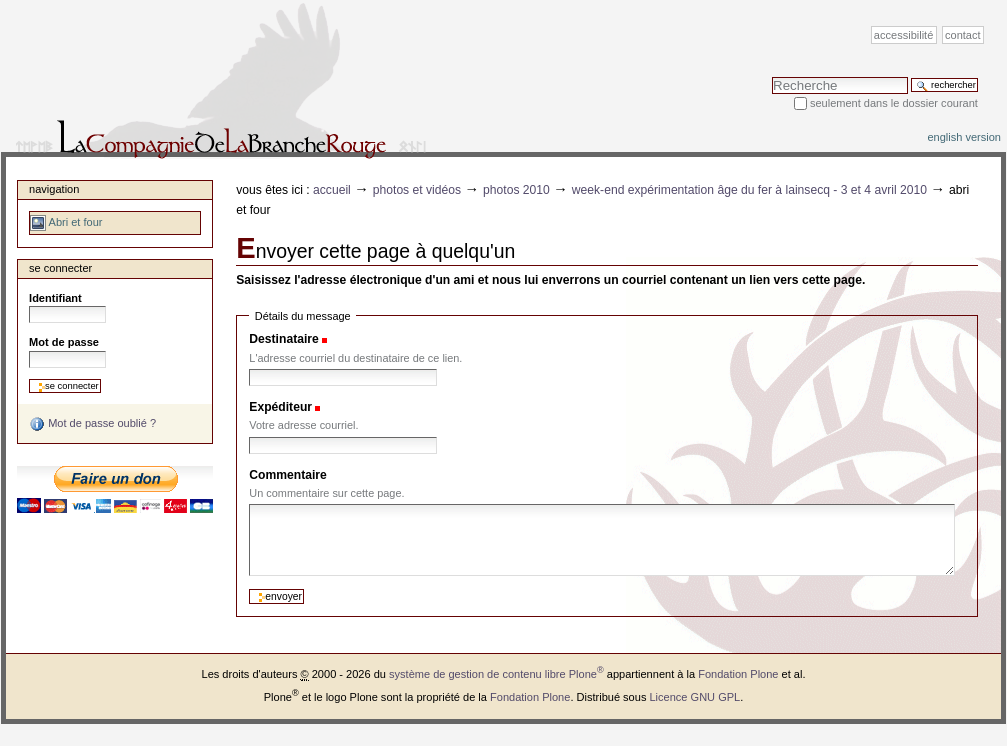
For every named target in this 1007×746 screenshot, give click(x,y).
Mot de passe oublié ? (92, 424)
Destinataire (283, 339)
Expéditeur (280, 407)
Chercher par (771, 76)
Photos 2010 (516, 190)
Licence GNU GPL (694, 697)
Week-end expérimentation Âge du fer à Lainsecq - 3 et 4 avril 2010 (749, 190)
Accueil (332, 190)
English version (964, 137)
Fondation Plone (738, 674)
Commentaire (288, 475)
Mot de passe (64, 342)
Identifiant (55, 298)
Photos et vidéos (417, 190)
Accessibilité (903, 35)
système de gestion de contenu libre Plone (496, 674)
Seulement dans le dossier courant (894, 103)
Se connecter (60, 268)
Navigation (54, 189)
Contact (963, 35)
